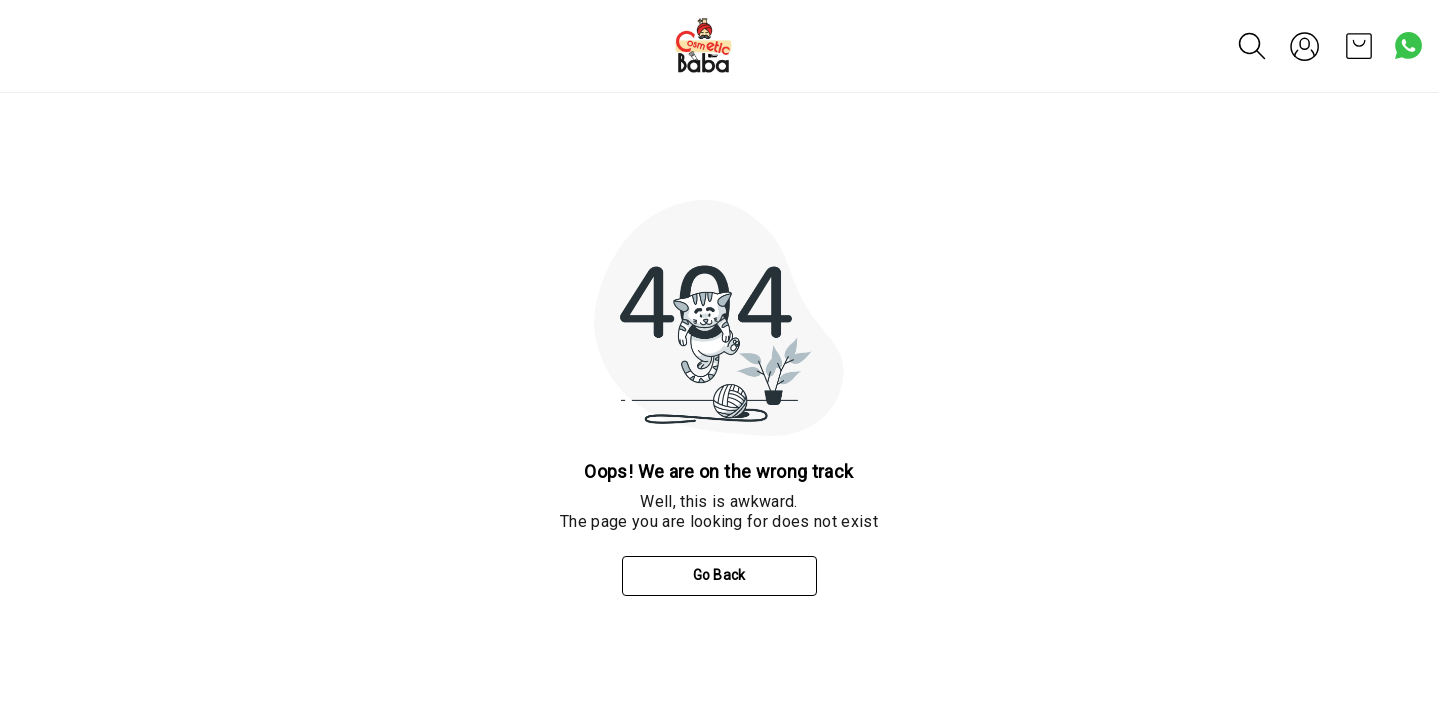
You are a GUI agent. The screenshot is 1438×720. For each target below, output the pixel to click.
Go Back (719, 575)
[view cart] (1359, 46)
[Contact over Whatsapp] (1408, 45)
